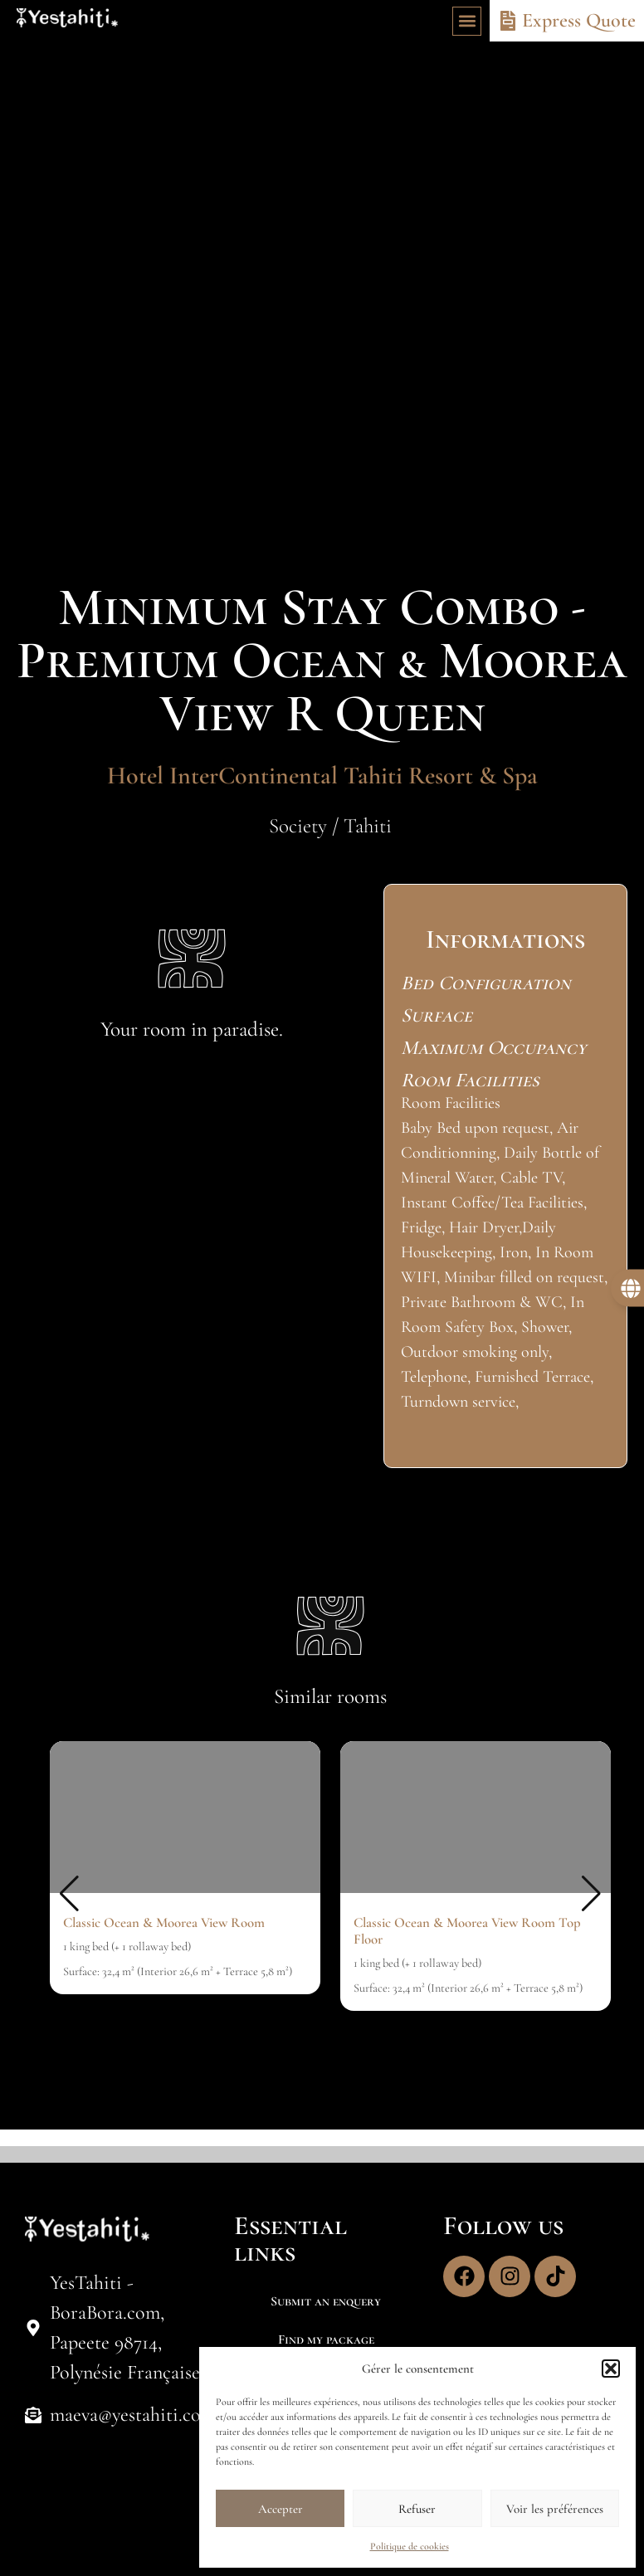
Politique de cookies (409, 2546)
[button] (611, 2368)
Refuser (417, 2508)
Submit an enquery (326, 2301)
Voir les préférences (554, 2508)
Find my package (326, 2339)
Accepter (280, 2508)
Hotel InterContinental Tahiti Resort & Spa (322, 775)
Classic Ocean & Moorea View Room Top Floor (467, 1931)
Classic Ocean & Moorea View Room (164, 1922)
